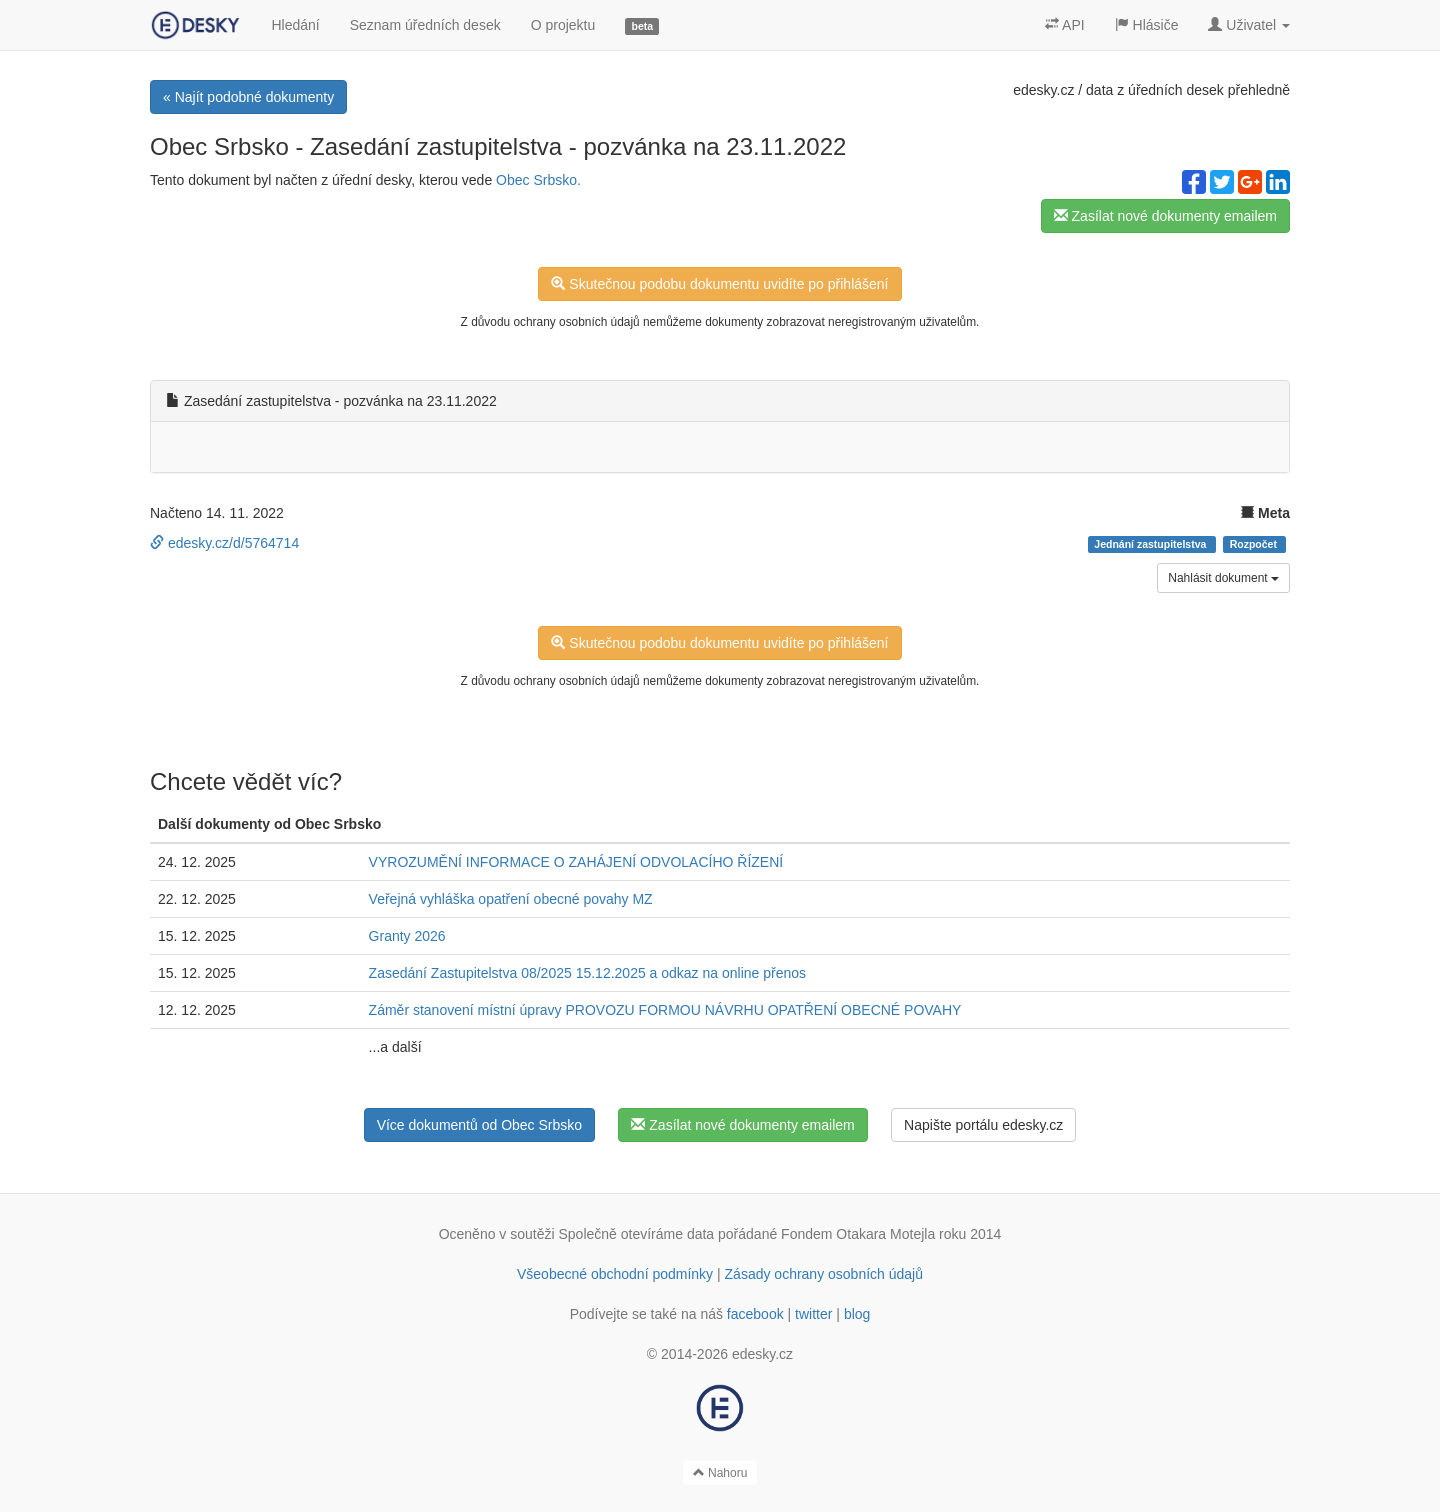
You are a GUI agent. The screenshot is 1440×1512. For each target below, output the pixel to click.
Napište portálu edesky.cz (983, 1125)
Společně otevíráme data (637, 1234)
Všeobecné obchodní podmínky (615, 1274)
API (1065, 25)
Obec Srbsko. (538, 180)
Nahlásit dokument (1223, 578)
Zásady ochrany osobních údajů (824, 1274)
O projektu (563, 25)
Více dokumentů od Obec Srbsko (479, 1125)
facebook (755, 1314)
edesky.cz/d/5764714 (224, 543)
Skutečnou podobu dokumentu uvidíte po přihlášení (719, 284)
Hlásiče (1147, 25)
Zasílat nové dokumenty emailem (1165, 216)
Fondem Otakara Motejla (858, 1234)
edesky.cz (1043, 90)
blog (857, 1314)
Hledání (295, 25)
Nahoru (720, 1473)
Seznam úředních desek (425, 25)
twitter (813, 1314)
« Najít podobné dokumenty (248, 97)
